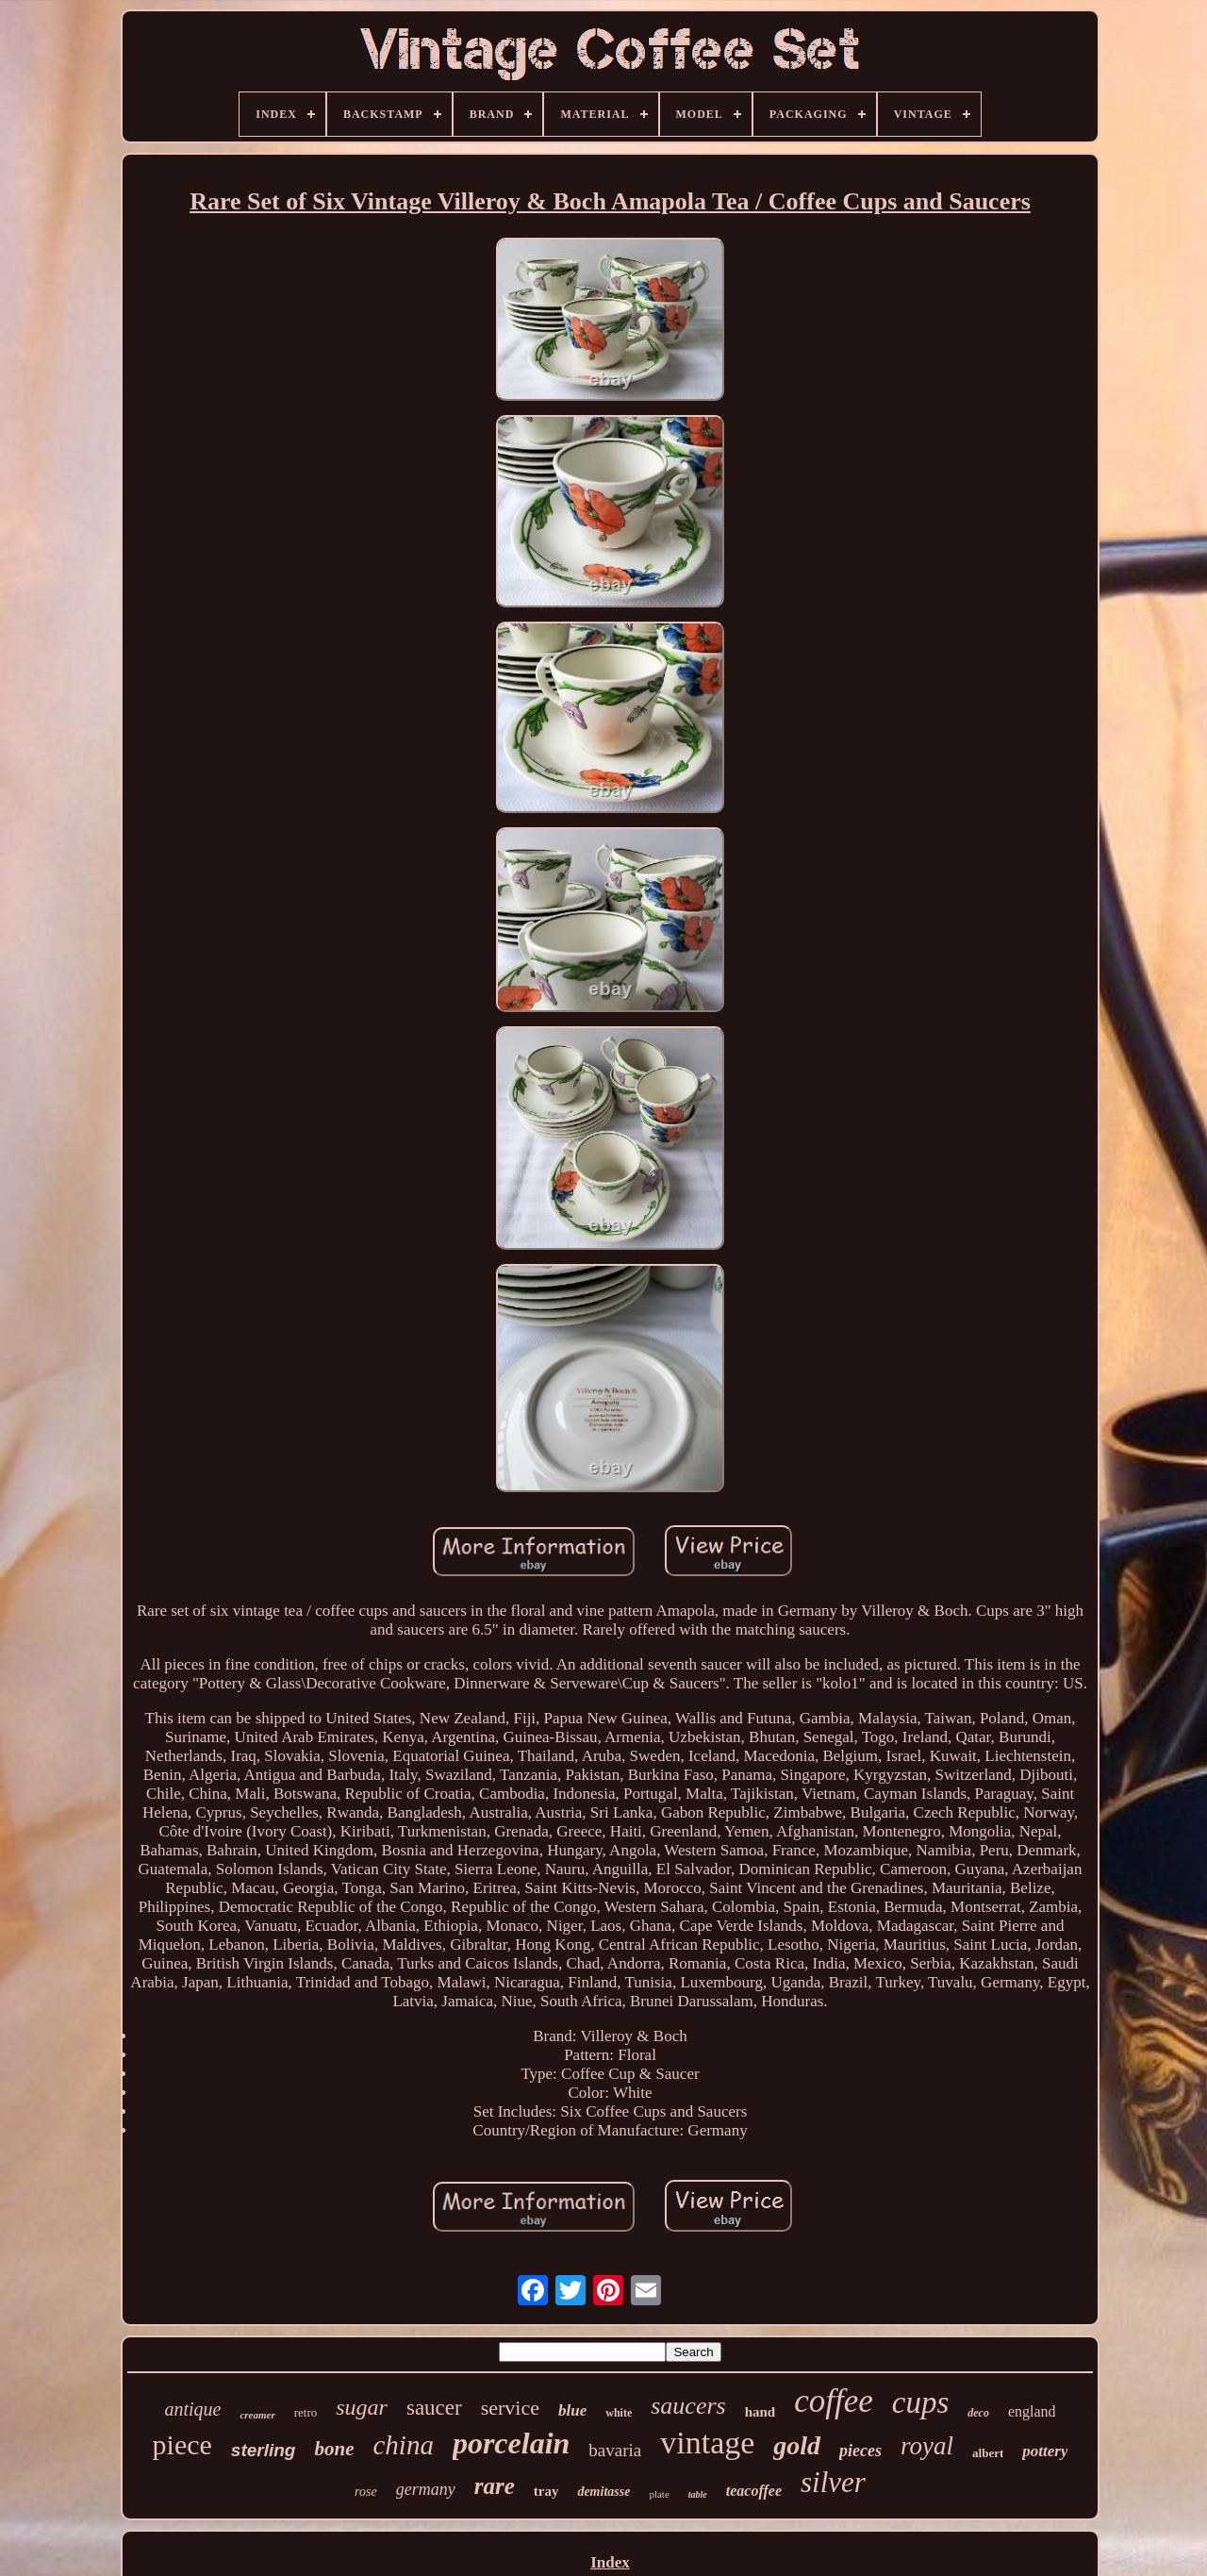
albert (987, 2453)
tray (546, 2491)
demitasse (603, 2492)
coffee (833, 2401)
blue (572, 2410)
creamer (257, 2414)
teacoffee (754, 2491)
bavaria (614, 2450)
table (697, 2494)
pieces (860, 2450)
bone (334, 2448)
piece (182, 2444)
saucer (434, 2407)
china (402, 2445)
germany (425, 2489)
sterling (263, 2450)
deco (978, 2412)
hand (760, 2411)
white (618, 2412)
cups (921, 2402)
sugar (362, 2407)
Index (610, 2562)
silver (833, 2482)
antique (192, 2409)
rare (494, 2486)
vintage (707, 2442)
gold (796, 2445)
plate (659, 2494)
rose (366, 2492)
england (1032, 2411)
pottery (1044, 2451)
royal (927, 2446)
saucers (688, 2405)
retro (306, 2412)
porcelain (511, 2443)
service (510, 2407)
